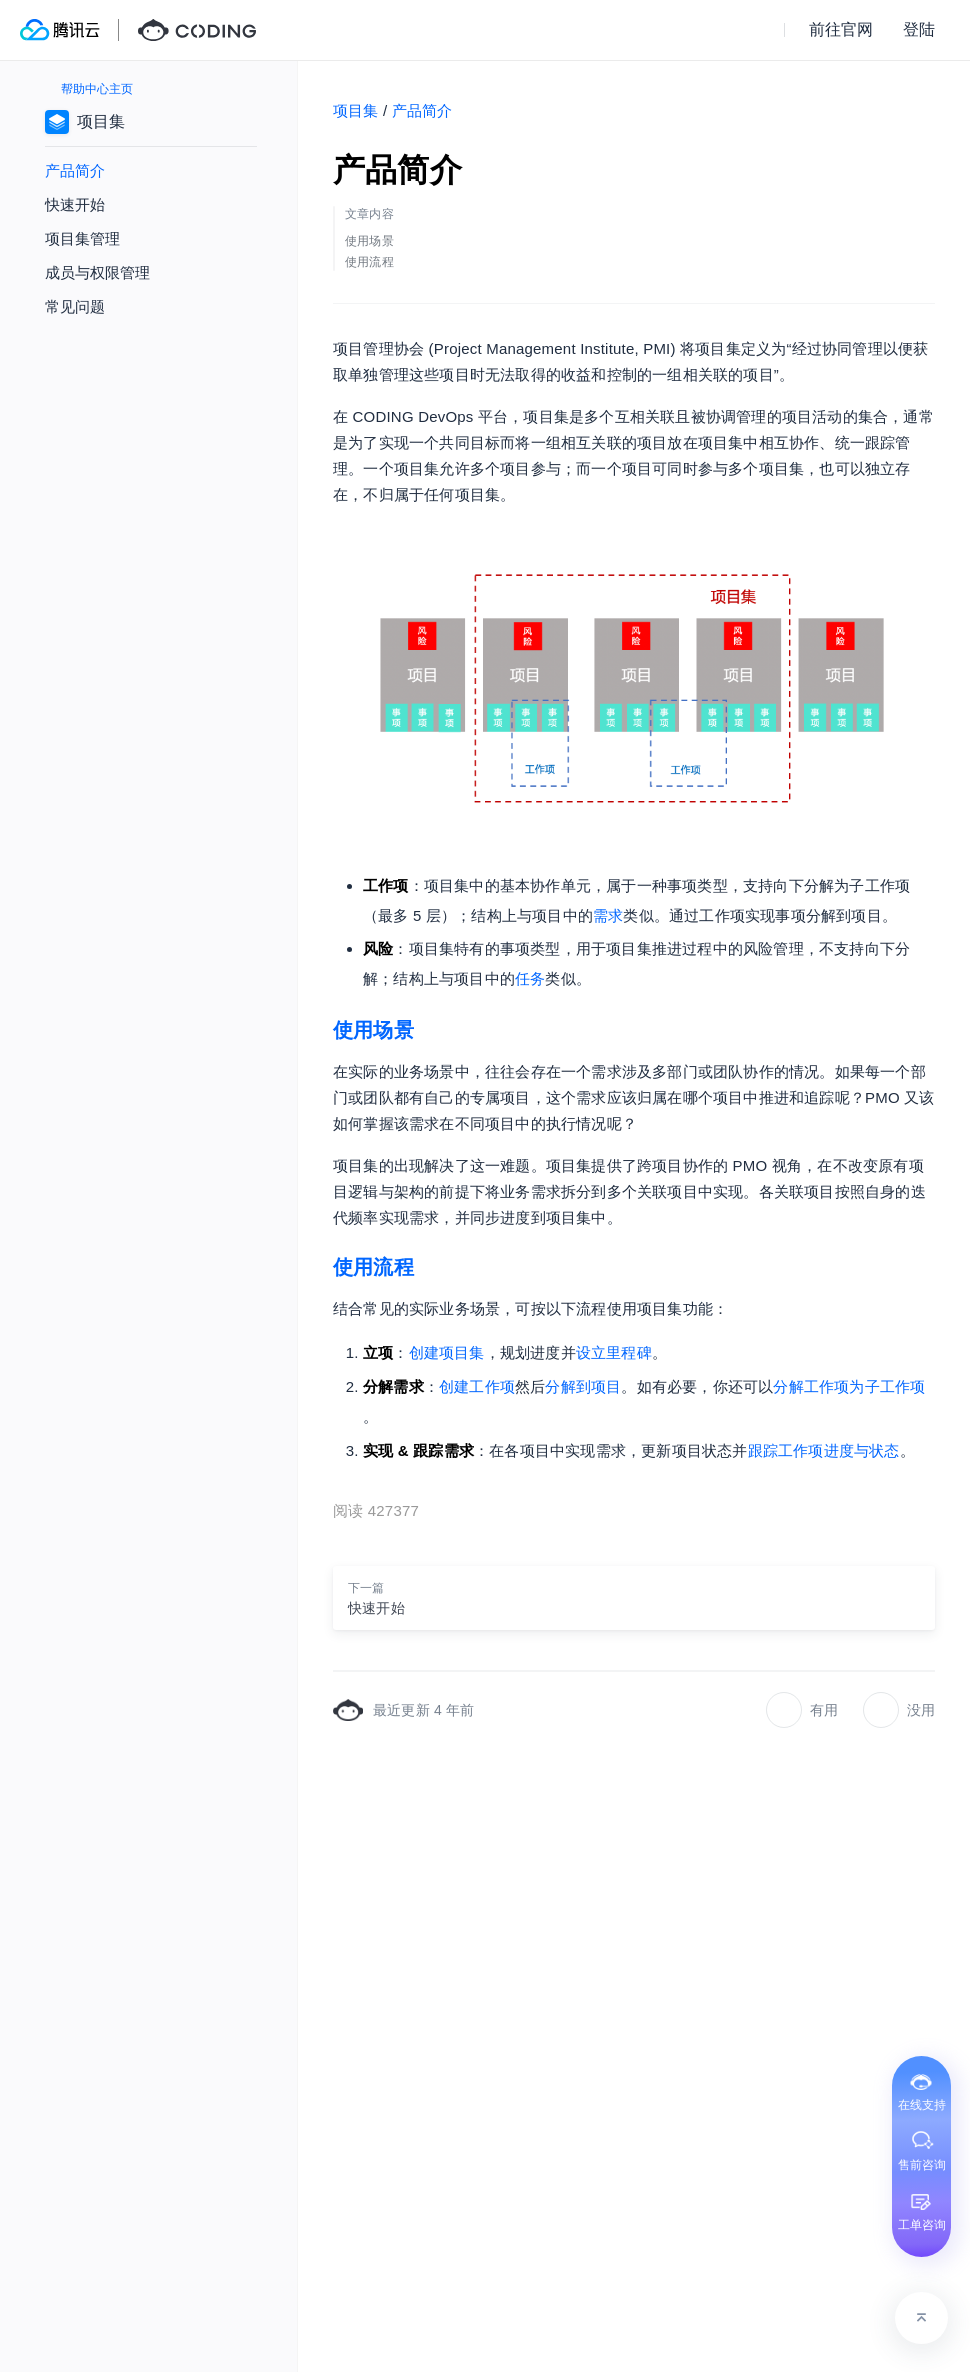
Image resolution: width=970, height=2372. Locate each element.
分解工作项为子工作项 (849, 1386)
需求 (608, 915)
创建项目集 (447, 1352)
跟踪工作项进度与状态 (824, 1450)
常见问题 (75, 306)
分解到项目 (583, 1386)
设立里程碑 (614, 1352)
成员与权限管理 (97, 272)
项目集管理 (82, 238)
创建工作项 (477, 1386)
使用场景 (373, 1030)
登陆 (919, 29)
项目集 (356, 110)
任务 (530, 978)
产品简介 (75, 170)
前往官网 (841, 29)
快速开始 (75, 204)
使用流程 (373, 1267)
